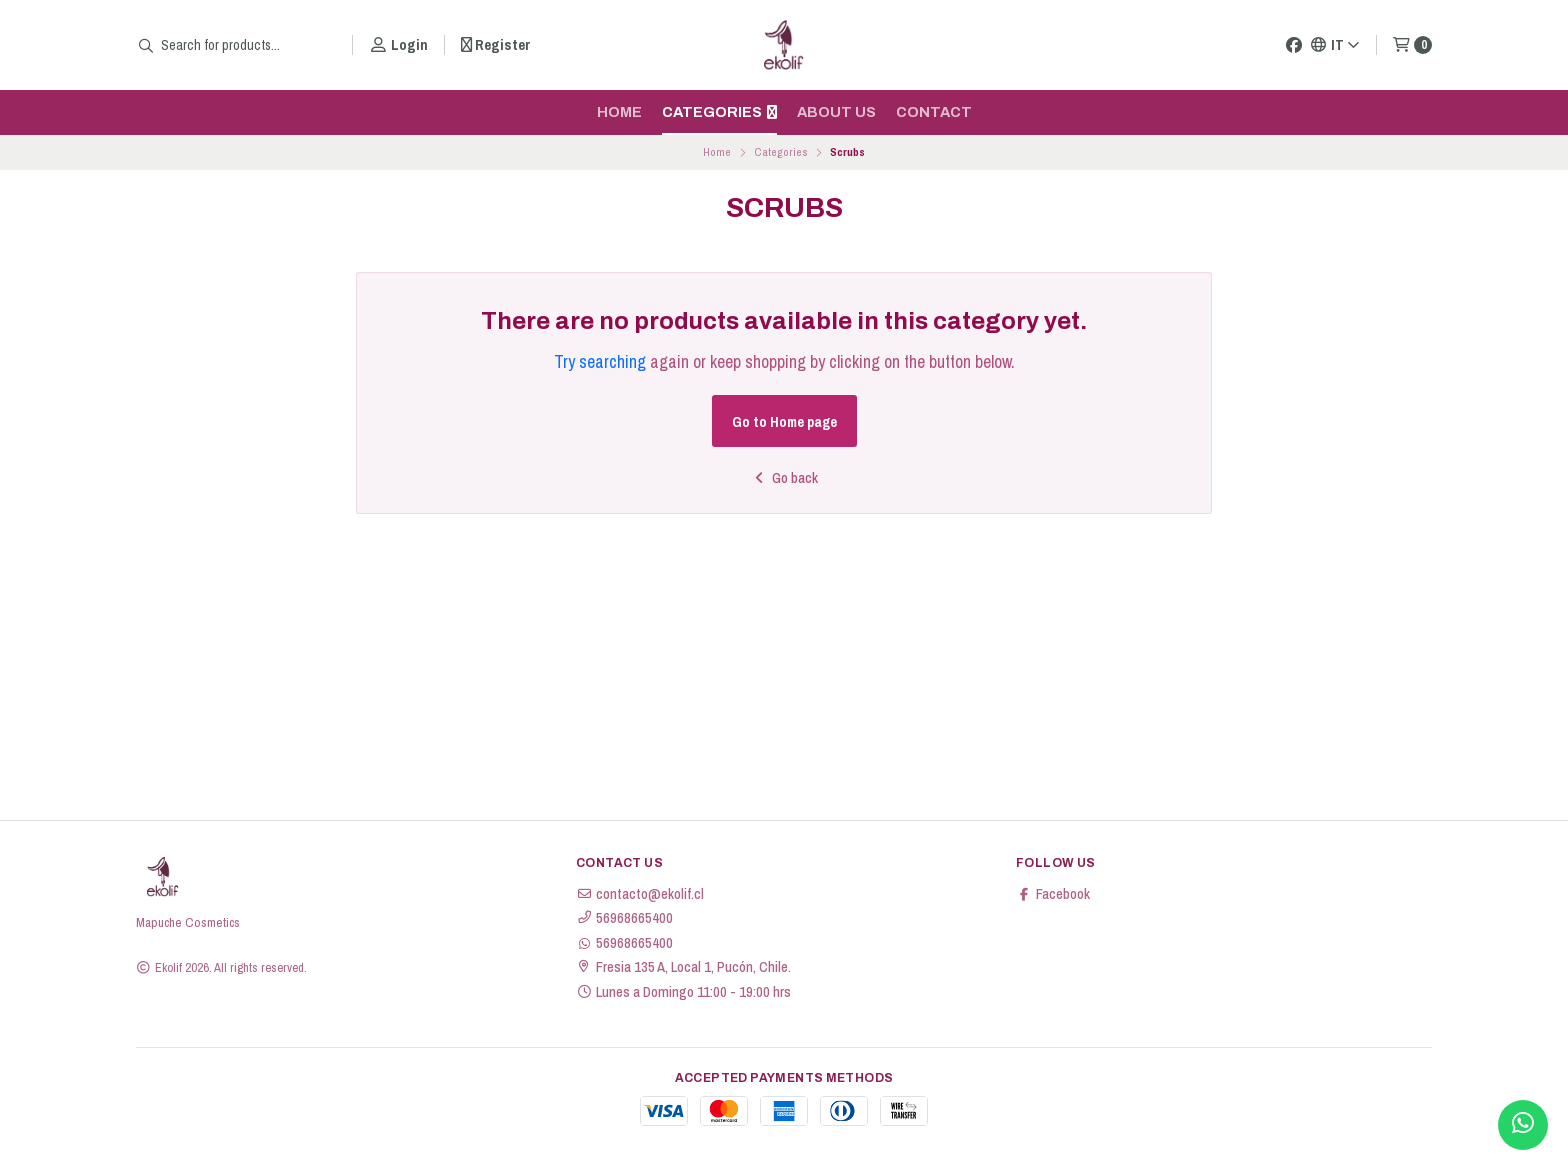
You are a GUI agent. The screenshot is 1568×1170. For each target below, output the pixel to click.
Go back (784, 477)
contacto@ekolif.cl (640, 894)
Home (619, 112)
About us (836, 112)
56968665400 (624, 918)
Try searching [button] (600, 361)
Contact (934, 112)
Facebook (1053, 894)
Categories (719, 112)
